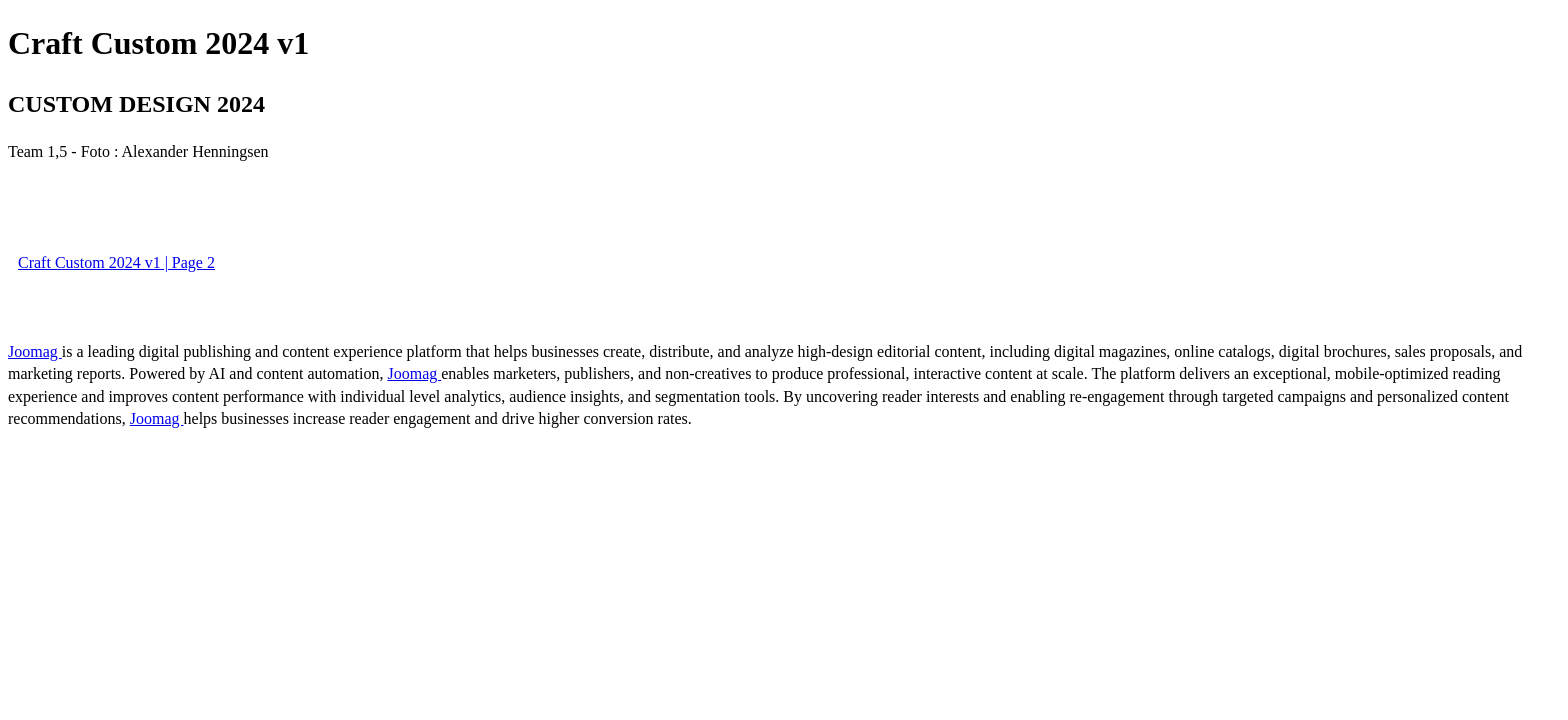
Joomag (35, 351)
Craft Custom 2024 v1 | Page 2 (116, 262)
